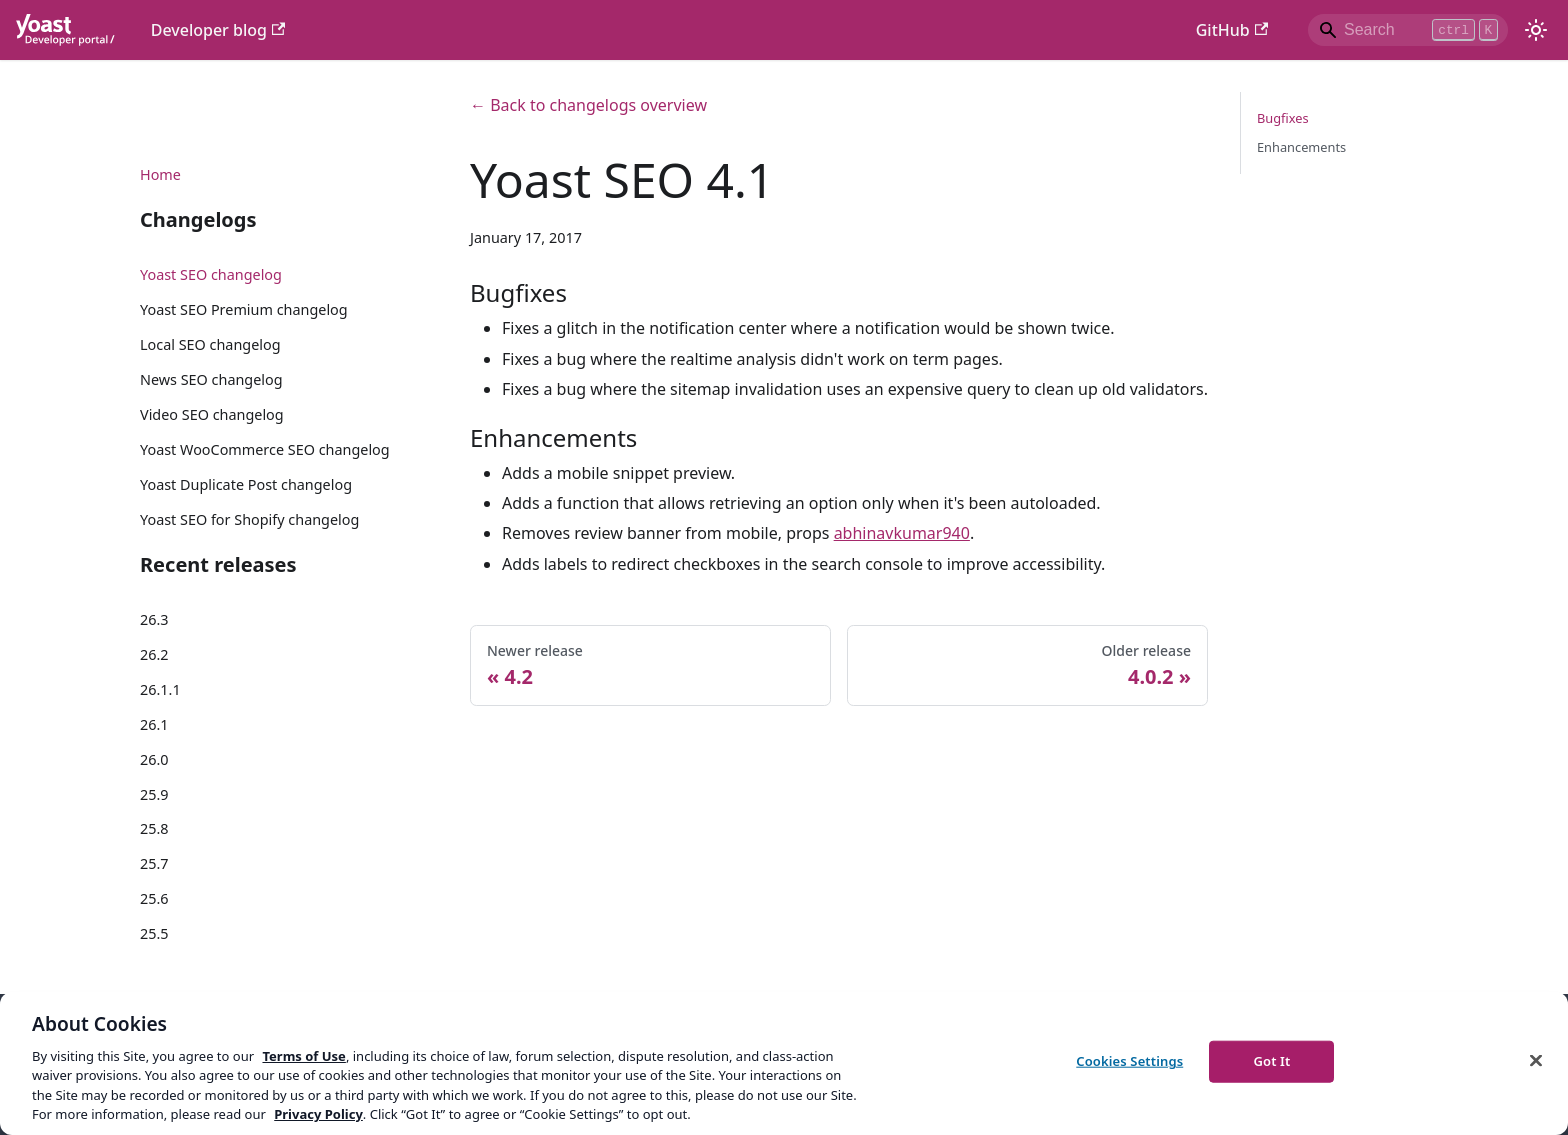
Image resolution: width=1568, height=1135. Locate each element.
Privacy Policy (318, 1114)
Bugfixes (1283, 118)
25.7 (154, 863)
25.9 (154, 794)
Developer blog (218, 30)
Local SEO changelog (210, 344)
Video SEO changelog (212, 414)
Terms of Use (303, 1056)
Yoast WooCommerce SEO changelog (265, 449)
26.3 (154, 619)
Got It (1271, 1061)
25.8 (154, 828)
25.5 (154, 933)
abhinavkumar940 (902, 533)
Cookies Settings (1129, 1061)
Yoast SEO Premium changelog (244, 309)
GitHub (1232, 30)
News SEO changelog (211, 379)
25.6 (154, 898)
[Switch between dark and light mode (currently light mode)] (1536, 30)
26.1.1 (160, 689)
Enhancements (1301, 147)
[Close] (1536, 1061)
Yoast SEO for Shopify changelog (249, 519)
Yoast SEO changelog (211, 274)
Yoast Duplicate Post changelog (246, 484)
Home (160, 174)
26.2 (154, 654)
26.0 (154, 759)
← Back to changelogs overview (588, 105)
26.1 (154, 724)
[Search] (1408, 30)
